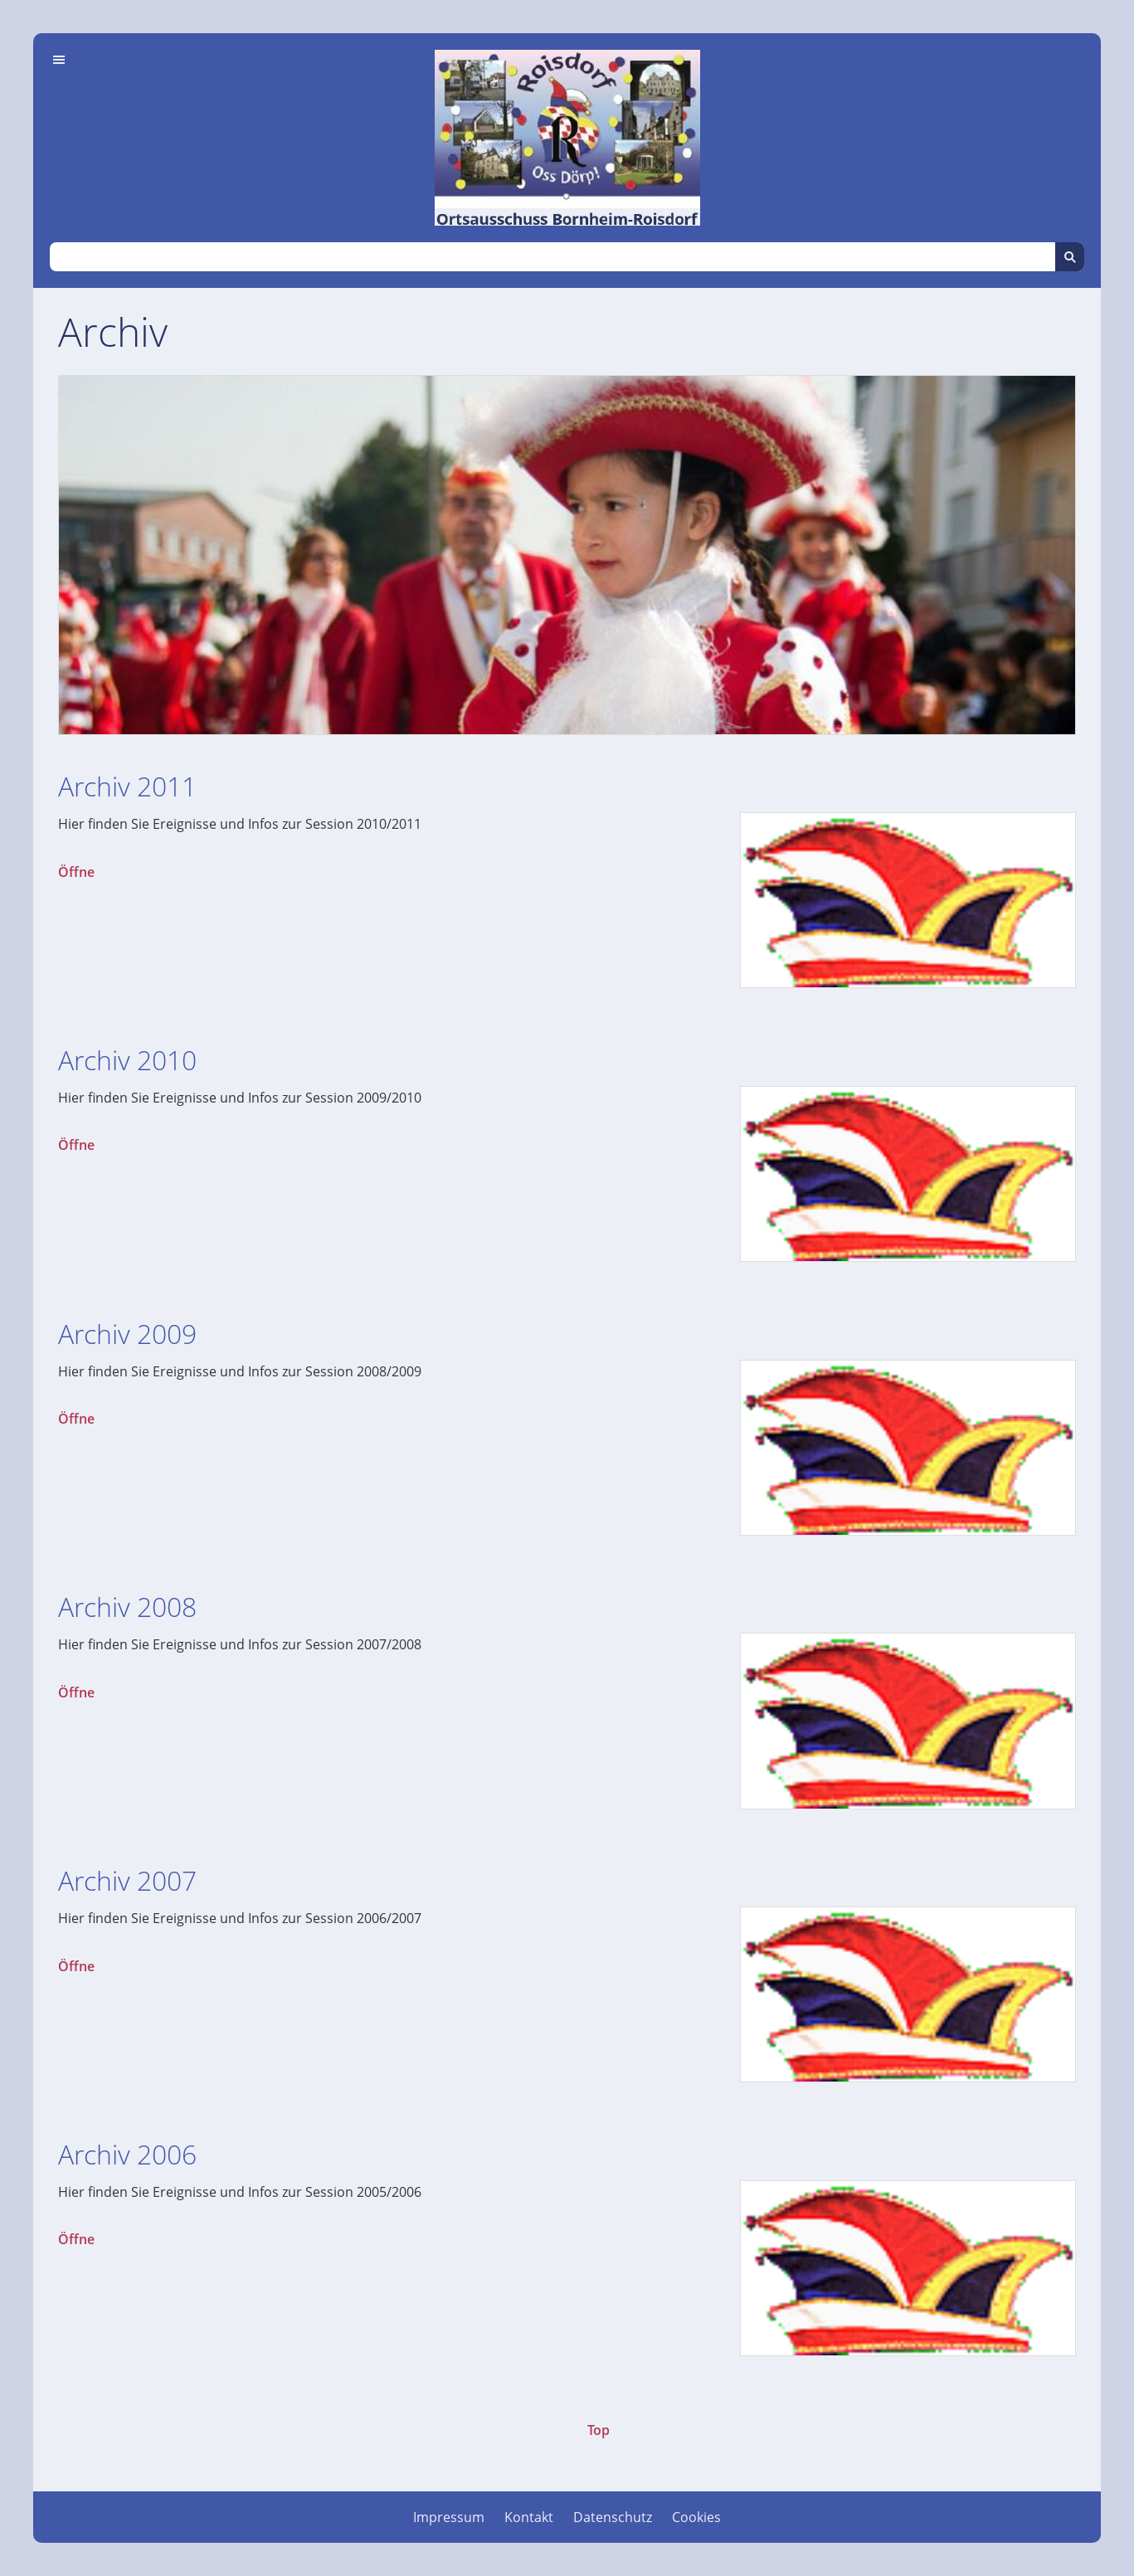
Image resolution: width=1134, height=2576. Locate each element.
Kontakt (528, 2517)
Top (598, 2430)
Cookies (696, 2517)
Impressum (448, 2517)
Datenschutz (612, 2517)
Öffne (76, 872)
